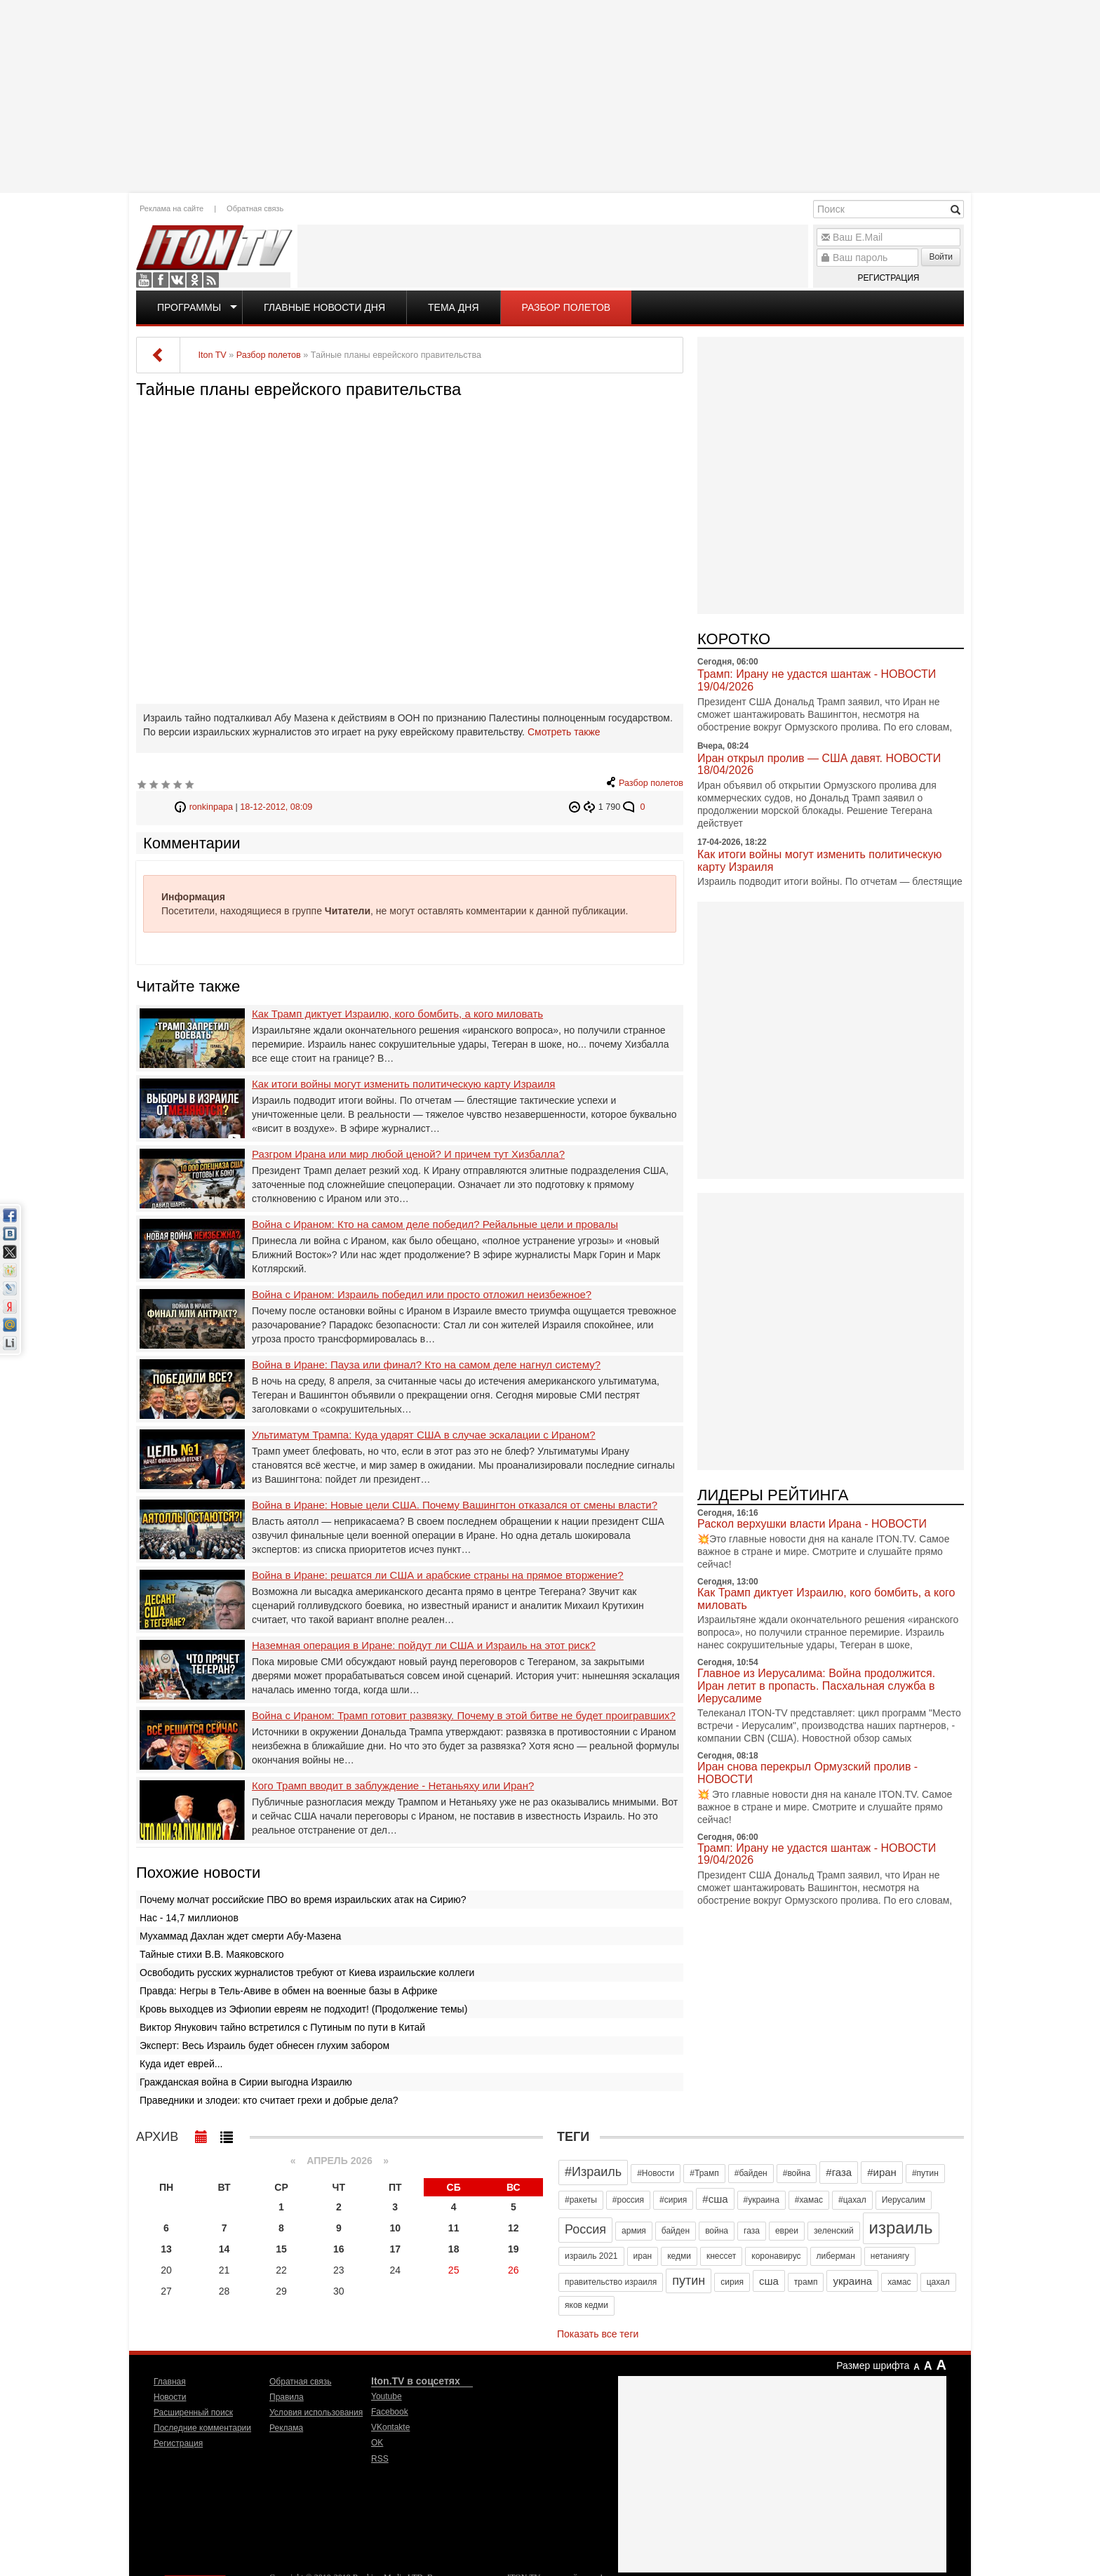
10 (395, 2228)
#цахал (852, 2200)
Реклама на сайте (171, 208)
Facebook (160, 280)
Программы (189, 307)
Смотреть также (564, 732)
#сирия (673, 2200)
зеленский (834, 2231)
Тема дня (453, 307)
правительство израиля (611, 2282)
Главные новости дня (324, 307)
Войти (941, 257)
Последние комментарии (202, 2428)
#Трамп (704, 2173)
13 (166, 2249)
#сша (714, 2199)
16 (338, 2249)
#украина (761, 2200)
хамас (899, 2282)
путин (688, 2281)
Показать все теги (597, 2334)
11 (454, 2228)
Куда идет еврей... (181, 2063)
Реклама (286, 2428)
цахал (938, 2282)
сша (769, 2281)
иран (642, 2256)
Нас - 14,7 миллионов (189, 1917)
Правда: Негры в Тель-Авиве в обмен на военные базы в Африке (289, 1990)
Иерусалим (903, 2200)
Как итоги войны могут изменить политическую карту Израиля (403, 1084)
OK (194, 280)
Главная (170, 2382)
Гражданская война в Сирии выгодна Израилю (246, 2082)
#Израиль (593, 2172)
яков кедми (586, 2305)
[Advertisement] (550, 95)
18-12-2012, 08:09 (276, 807)
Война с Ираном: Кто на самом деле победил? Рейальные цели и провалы (435, 1224)
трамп (806, 2282)
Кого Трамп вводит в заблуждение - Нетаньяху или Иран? (393, 1785)
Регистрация (888, 278)
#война (797, 2173)
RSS (211, 280)
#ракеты (581, 2200)
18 (454, 2249)
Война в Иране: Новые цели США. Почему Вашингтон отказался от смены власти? (454, 1505)
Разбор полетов (566, 307)
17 (395, 2249)
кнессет (721, 2256)
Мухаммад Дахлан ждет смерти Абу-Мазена (240, 1936)
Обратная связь (255, 208)
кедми (679, 2256)
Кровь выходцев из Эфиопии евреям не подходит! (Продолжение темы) (303, 2009)
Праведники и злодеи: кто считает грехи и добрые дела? (269, 2100)
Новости (170, 2397)
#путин (925, 2173)
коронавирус (775, 2256)
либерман (836, 2256)
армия (634, 2231)
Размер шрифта (872, 2365)
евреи (786, 2231)
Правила (286, 2397)
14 (224, 2249)
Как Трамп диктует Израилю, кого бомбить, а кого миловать (397, 1014)
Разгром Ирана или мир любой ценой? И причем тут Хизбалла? (408, 1154)
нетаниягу (890, 2256)
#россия (628, 2200)
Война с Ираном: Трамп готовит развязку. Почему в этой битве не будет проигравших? (464, 1715)
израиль (901, 2227)
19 (513, 2249)
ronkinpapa (211, 807)
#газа (839, 2172)
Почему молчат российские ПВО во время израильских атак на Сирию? (303, 1899)
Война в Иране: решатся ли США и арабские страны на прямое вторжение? (438, 1575)
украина (852, 2281)
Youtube (144, 280)
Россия (585, 2229)
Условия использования (316, 2412)
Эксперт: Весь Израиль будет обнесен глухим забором (264, 2045)
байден (676, 2231)
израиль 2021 (591, 2256)
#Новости (655, 2173)
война (716, 2231)
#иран (882, 2172)
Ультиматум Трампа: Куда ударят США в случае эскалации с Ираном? (424, 1435)
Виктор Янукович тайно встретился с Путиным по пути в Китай (282, 2027)
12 (513, 2228)
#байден (751, 2173)
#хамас (809, 2200)
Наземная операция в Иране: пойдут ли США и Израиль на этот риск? (424, 1645)
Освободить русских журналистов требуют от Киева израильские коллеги (307, 1972)
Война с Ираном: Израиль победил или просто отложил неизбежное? (421, 1294)
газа (752, 2231)
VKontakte (177, 280)
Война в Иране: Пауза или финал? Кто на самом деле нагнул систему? (426, 1364)
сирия (732, 2282)
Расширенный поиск (193, 2412)
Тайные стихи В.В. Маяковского (211, 1954)
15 (281, 2249)
